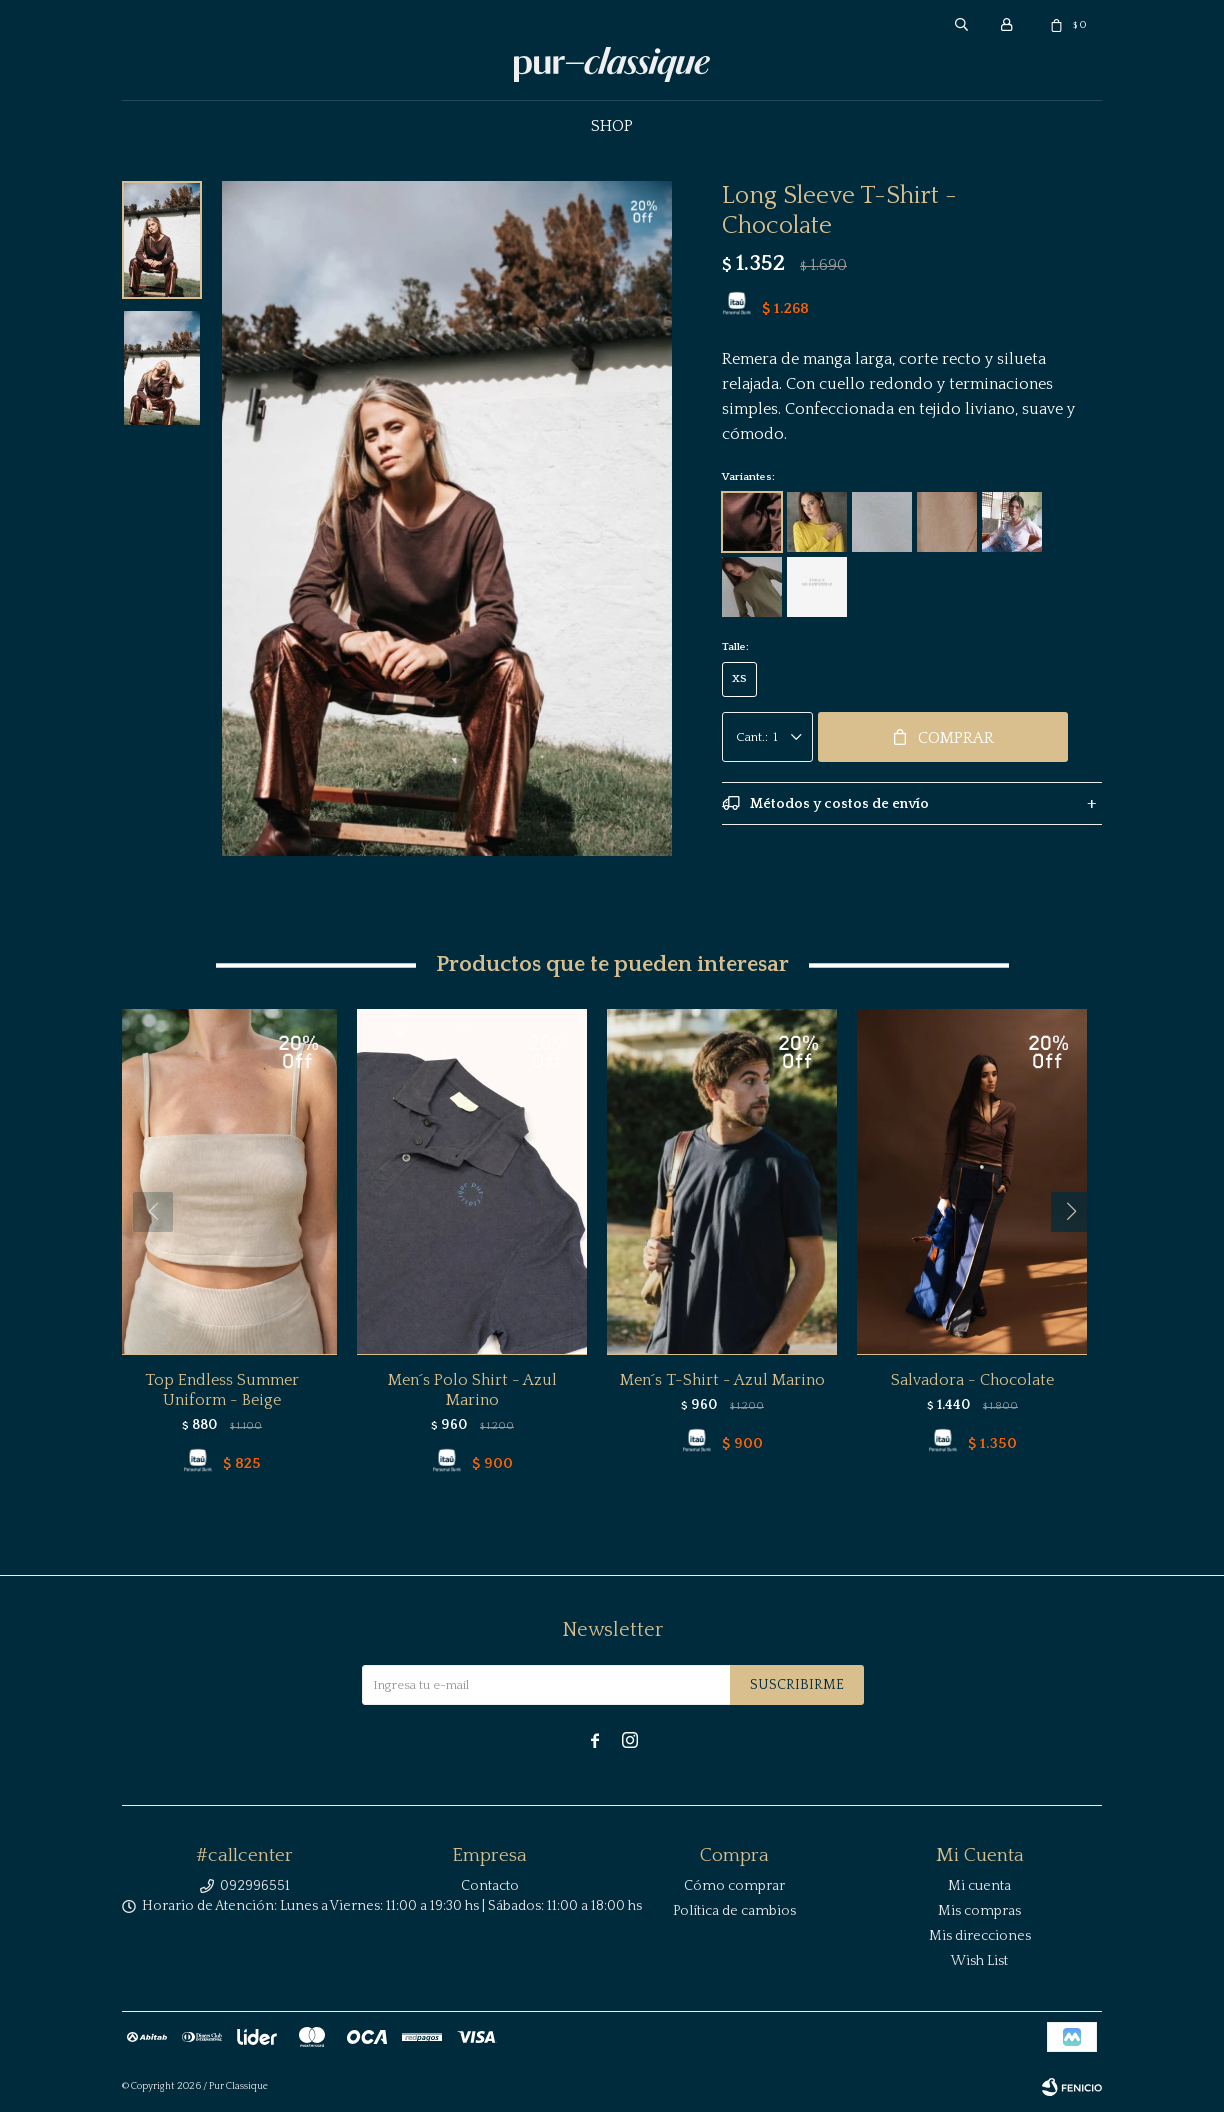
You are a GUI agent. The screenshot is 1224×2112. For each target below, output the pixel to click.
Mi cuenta (979, 1886)
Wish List (979, 1961)
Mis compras (979, 1911)
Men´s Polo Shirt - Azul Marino (472, 1390)
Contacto (490, 1886)
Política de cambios (734, 1911)
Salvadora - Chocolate (972, 1380)
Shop (612, 126)
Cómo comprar (734, 1886)
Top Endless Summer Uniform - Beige (222, 1390)
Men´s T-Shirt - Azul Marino (722, 1380)
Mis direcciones (980, 1936)
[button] (1078, 1252)
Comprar (956, 738)
